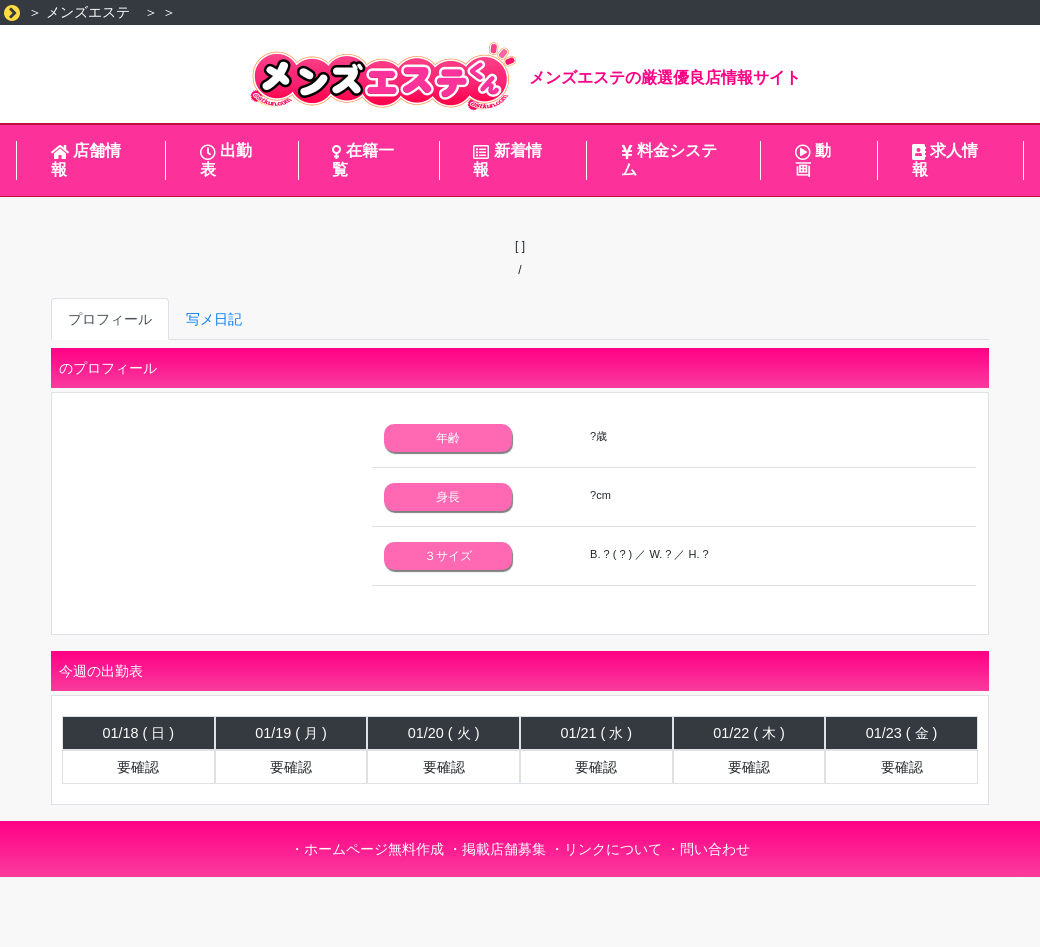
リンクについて (613, 849)
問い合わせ (715, 849)
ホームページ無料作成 (374, 849)
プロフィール (110, 319)
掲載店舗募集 (504, 849)
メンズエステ (88, 12)
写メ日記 (214, 319)
